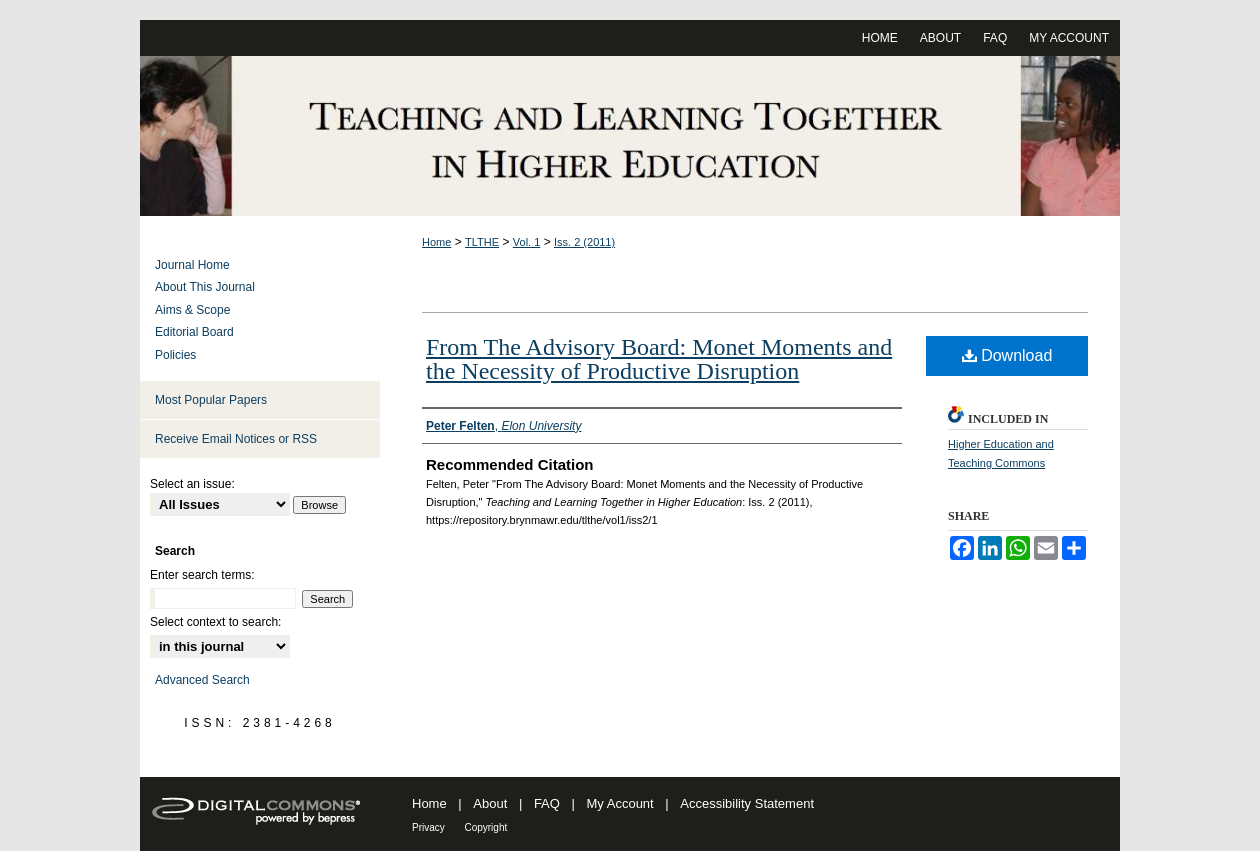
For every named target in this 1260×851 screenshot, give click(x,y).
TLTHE (482, 242)
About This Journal (205, 287)
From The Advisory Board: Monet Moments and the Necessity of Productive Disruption (659, 359)
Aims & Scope (192, 310)
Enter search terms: (202, 575)
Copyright (485, 827)
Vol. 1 (527, 242)
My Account (620, 803)
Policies (175, 355)
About (490, 803)
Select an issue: (192, 484)
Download (1007, 355)
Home (436, 242)
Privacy (428, 827)
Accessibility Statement (747, 803)
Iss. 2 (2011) (584, 242)
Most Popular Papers (211, 400)
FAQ (547, 803)
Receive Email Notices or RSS (236, 439)
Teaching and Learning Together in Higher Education (630, 136)
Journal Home (192, 265)
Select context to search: (215, 622)
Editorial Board (194, 332)
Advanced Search (202, 680)
